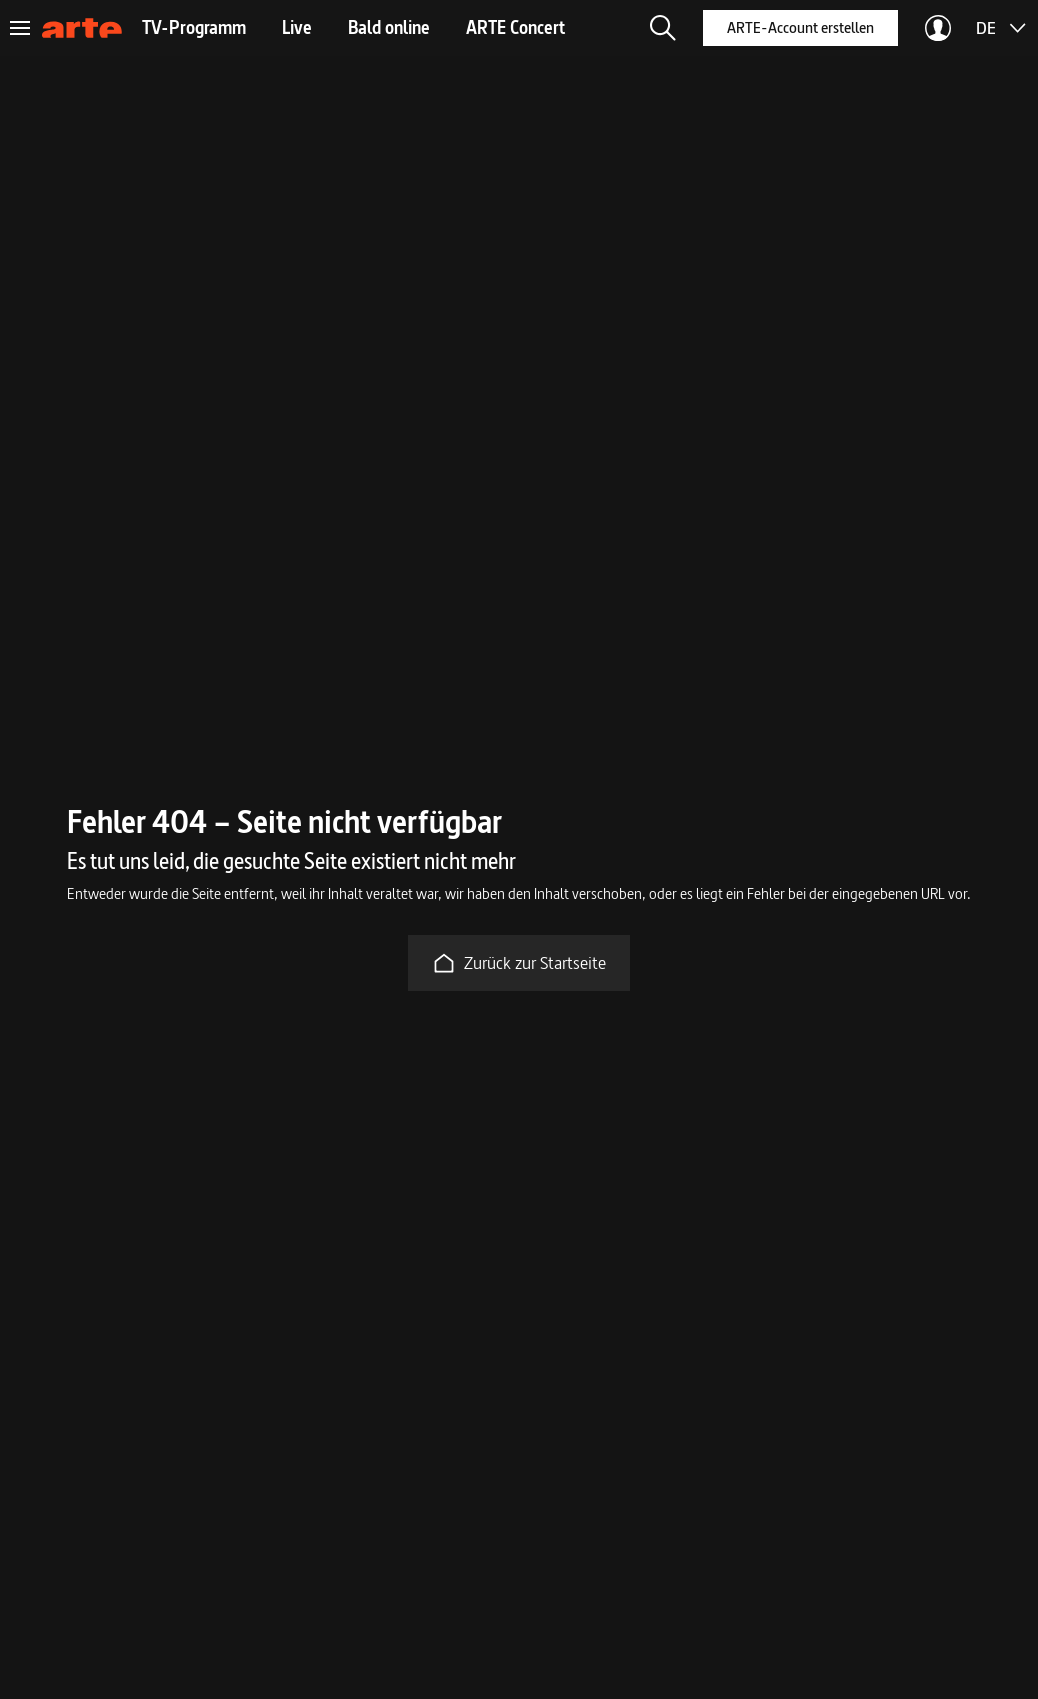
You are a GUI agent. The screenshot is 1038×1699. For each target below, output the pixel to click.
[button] (663, 28)
